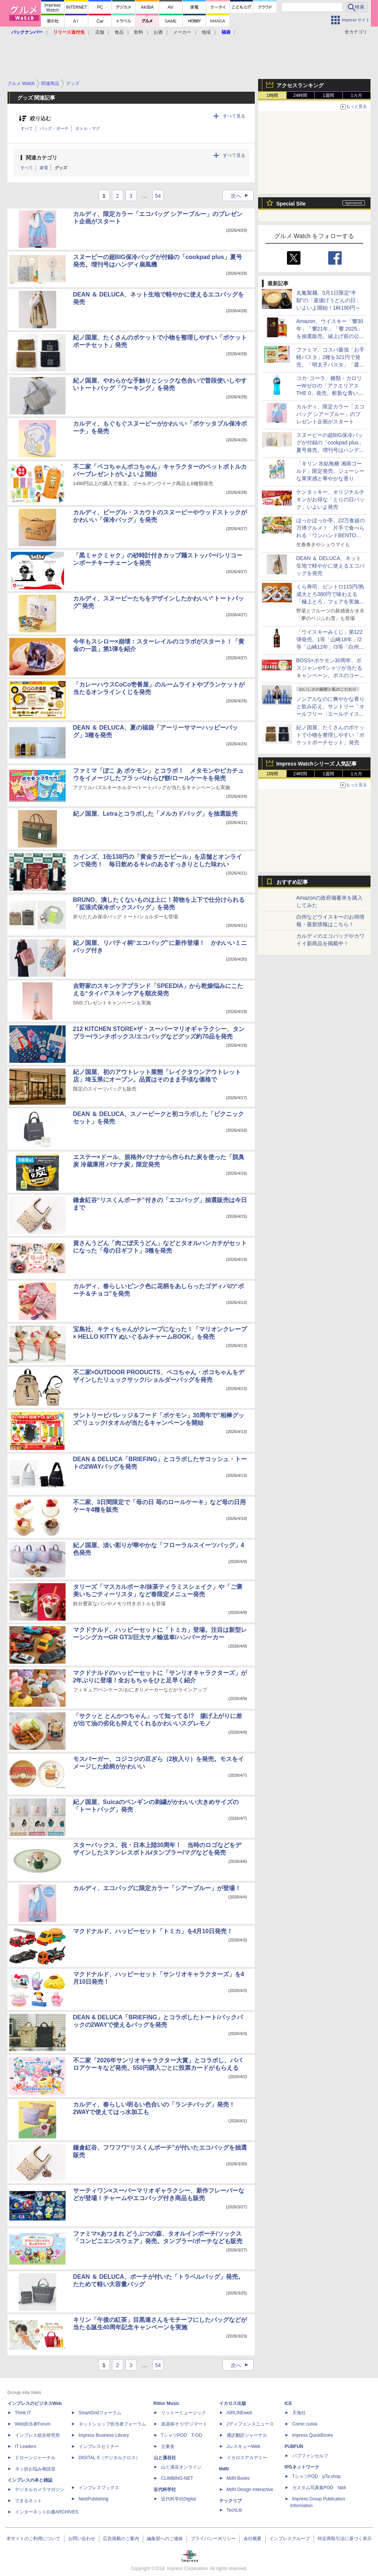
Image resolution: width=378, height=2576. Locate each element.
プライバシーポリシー (213, 2538)
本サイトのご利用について (33, 2538)
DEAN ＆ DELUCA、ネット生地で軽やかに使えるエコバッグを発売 (330, 565)
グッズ (61, 167)
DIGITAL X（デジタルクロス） (109, 2457)
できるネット (28, 2500)
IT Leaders (25, 2446)
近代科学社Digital (178, 2499)
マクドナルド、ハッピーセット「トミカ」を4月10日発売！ (153, 1931)
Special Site (291, 204)
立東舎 (168, 2446)
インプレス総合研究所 (37, 2435)
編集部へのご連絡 (165, 2538)
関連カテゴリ (41, 157)
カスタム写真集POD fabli (319, 2487)
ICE (288, 2403)
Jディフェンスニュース (250, 2424)
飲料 (138, 32)
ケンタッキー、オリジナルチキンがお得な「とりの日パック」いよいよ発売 (330, 499)
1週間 (328, 95)
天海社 (299, 2412)
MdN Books (238, 2478)
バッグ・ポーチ (54, 128)
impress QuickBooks (312, 2435)
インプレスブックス (99, 2487)
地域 (206, 32)
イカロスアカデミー (247, 2457)
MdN (224, 2469)
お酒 (158, 32)
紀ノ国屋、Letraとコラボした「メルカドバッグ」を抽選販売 (155, 813)
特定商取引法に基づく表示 (345, 2538)
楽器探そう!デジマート (184, 2424)
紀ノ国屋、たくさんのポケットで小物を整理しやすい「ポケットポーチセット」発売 (330, 734)
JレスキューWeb (243, 2446)
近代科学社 (165, 2489)
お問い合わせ (81, 2538)
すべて (27, 128)
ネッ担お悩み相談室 (35, 2469)
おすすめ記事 (292, 882)
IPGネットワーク (302, 2467)
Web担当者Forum (33, 2424)
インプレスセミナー (99, 2446)
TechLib (234, 2510)
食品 (119, 32)
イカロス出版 (232, 2403)
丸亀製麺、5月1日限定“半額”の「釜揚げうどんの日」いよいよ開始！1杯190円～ (328, 300)
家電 (44, 167)
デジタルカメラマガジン (39, 2489)
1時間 (272, 95)
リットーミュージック (183, 2412)
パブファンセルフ (310, 2455)
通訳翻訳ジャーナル (247, 2435)
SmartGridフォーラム (100, 2412)
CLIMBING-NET (177, 2478)
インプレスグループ (289, 2538)
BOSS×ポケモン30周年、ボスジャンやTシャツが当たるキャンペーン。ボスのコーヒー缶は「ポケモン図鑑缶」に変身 (330, 675)
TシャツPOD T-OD (181, 2435)
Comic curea (304, 2424)
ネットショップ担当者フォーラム (112, 2424)
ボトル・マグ (87, 128)
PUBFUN (294, 2446)
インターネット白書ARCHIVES (46, 2512)
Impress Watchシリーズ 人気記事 (316, 764)
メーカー (182, 32)
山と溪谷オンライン (181, 2467)
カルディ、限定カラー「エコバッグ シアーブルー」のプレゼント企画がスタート (330, 414)
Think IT (23, 2412)
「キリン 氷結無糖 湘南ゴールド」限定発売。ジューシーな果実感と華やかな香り (330, 470)
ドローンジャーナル (35, 2457)
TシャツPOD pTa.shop (316, 2476)
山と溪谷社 (165, 2457)
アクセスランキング (300, 85)
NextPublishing (94, 2499)
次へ (241, 196)
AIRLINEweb (239, 2412)
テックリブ (230, 2500)
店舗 (99, 32)
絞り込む (40, 118)
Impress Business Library (104, 2435)
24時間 (300, 95)
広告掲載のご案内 (121, 2538)
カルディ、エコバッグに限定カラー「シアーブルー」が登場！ (157, 1888)
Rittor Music (166, 2403)
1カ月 (356, 95)
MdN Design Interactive (250, 2489)
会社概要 (252, 2538)
